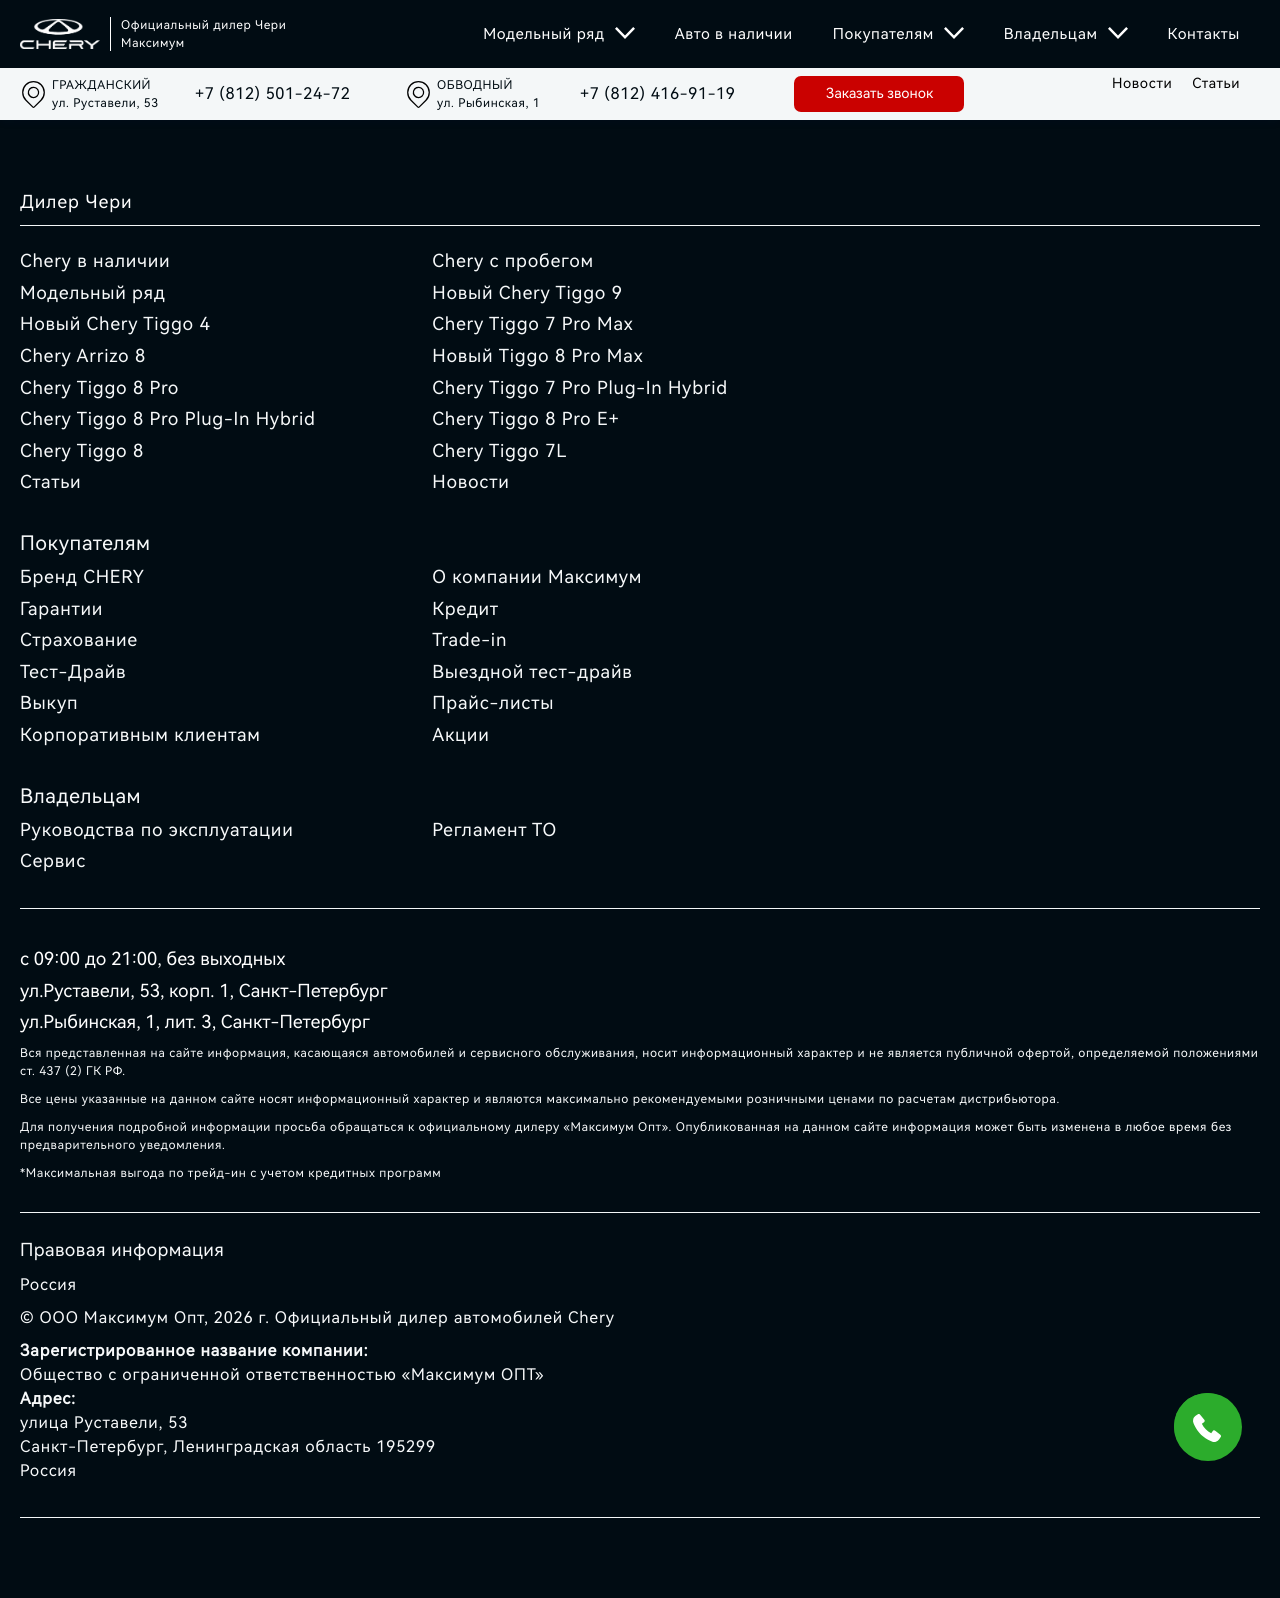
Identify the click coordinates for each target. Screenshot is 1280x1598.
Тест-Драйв (73, 672)
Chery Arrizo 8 (83, 356)
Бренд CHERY (82, 577)
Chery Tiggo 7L (499, 451)
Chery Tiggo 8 (82, 451)
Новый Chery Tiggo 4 (115, 324)
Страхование (79, 640)
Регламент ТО (494, 830)
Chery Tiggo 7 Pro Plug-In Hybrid (580, 388)
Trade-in (469, 640)
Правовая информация (122, 1250)
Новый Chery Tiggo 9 (527, 293)
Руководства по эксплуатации (156, 830)
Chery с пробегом (513, 261)
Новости (1142, 84)
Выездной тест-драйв (532, 672)
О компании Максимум (537, 577)
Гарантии (61, 609)
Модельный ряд (93, 293)
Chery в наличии (95, 261)
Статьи (1216, 84)
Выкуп (49, 703)
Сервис (53, 861)
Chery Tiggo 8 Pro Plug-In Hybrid (168, 419)
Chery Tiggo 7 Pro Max (532, 324)
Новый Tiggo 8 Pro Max (537, 356)
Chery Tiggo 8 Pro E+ (525, 419)
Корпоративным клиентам (140, 735)
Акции (460, 735)
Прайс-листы (493, 703)
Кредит (465, 609)
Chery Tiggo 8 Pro (99, 388)
